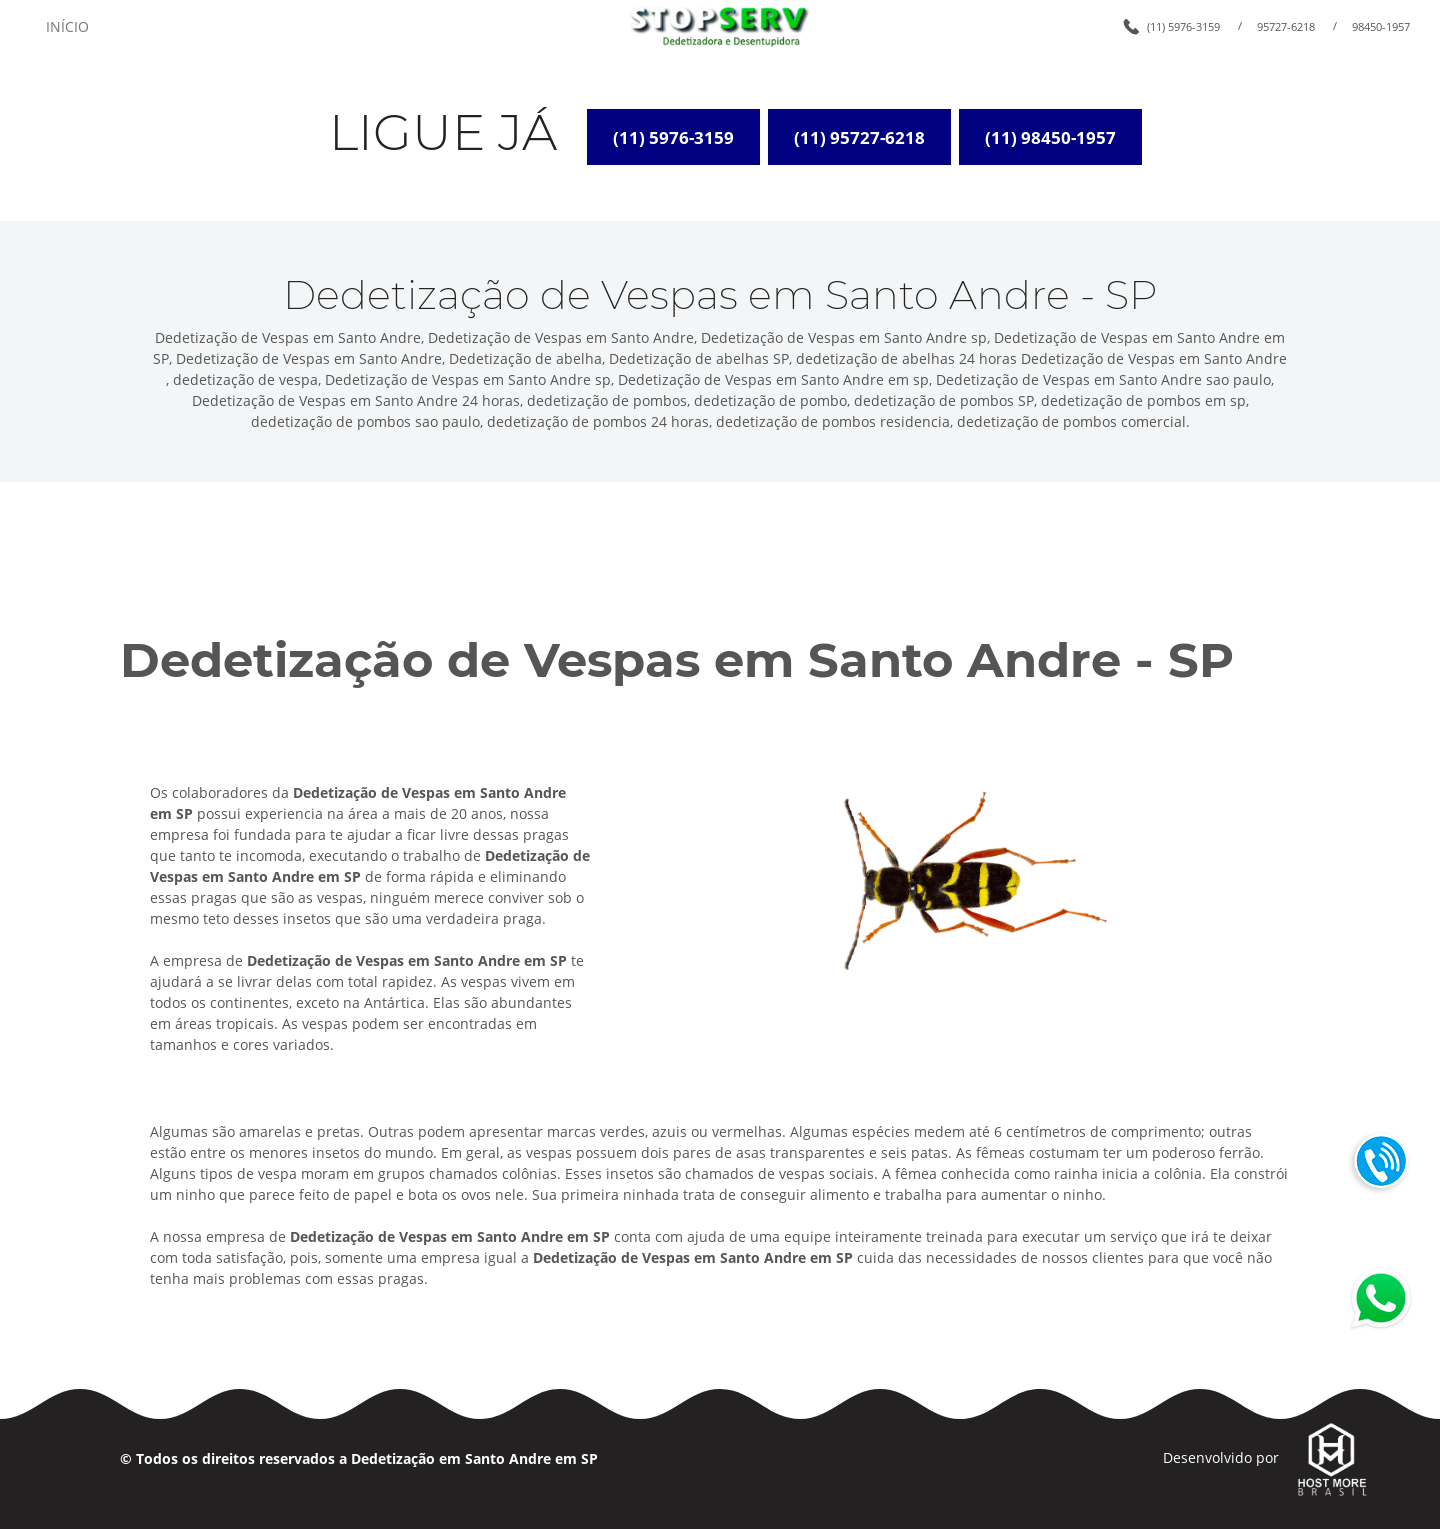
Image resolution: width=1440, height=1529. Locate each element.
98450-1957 (1381, 26)
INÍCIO (67, 26)
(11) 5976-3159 (1183, 26)
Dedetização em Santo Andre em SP (474, 1458)
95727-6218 (1286, 26)
